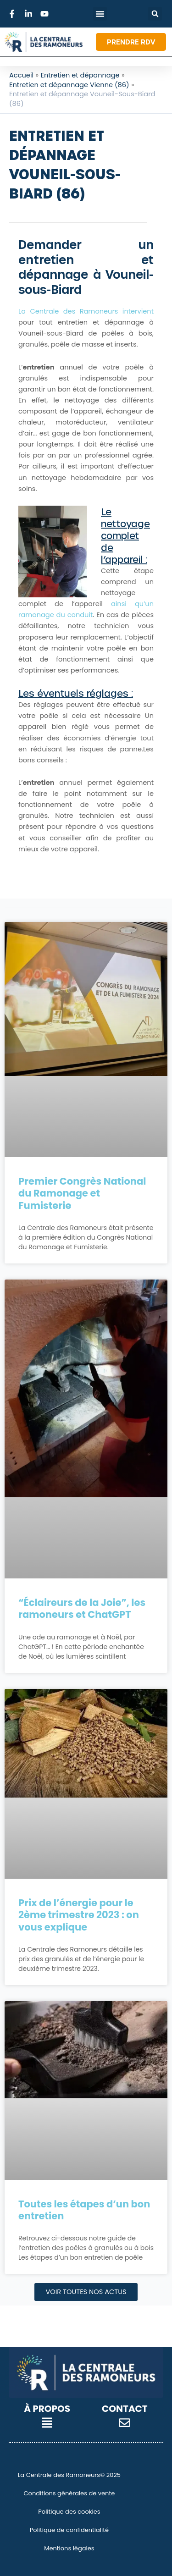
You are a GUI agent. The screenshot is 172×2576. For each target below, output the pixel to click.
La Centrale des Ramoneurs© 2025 (69, 2475)
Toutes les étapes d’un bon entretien (84, 2210)
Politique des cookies (69, 2511)
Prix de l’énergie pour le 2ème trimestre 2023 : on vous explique (78, 1915)
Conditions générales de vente (69, 2493)
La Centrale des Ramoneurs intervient (86, 311)
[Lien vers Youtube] (45, 14)
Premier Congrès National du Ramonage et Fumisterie (82, 1193)
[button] (155, 14)
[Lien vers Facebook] (13, 14)
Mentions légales (69, 2548)
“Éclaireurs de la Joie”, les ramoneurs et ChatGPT (81, 1608)
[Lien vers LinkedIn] (29, 14)
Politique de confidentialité (69, 2530)
